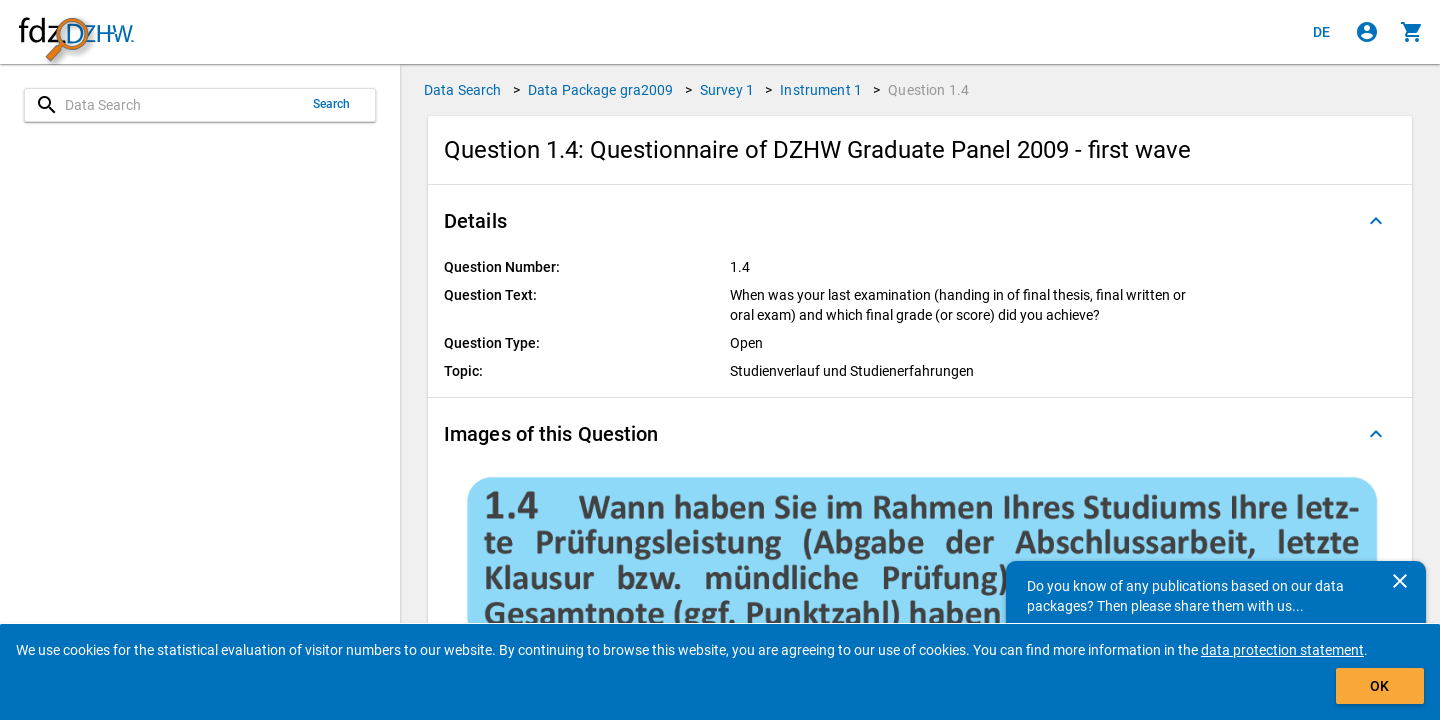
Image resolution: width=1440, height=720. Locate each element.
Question (928, 90)
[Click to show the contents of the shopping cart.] (1412, 32)
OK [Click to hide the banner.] (1379, 686)
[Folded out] (1376, 221)
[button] (920, 221)
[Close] (1400, 581)
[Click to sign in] (1367, 32)
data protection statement (1282, 650)
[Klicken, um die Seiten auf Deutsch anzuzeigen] (1322, 32)
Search (332, 104)
